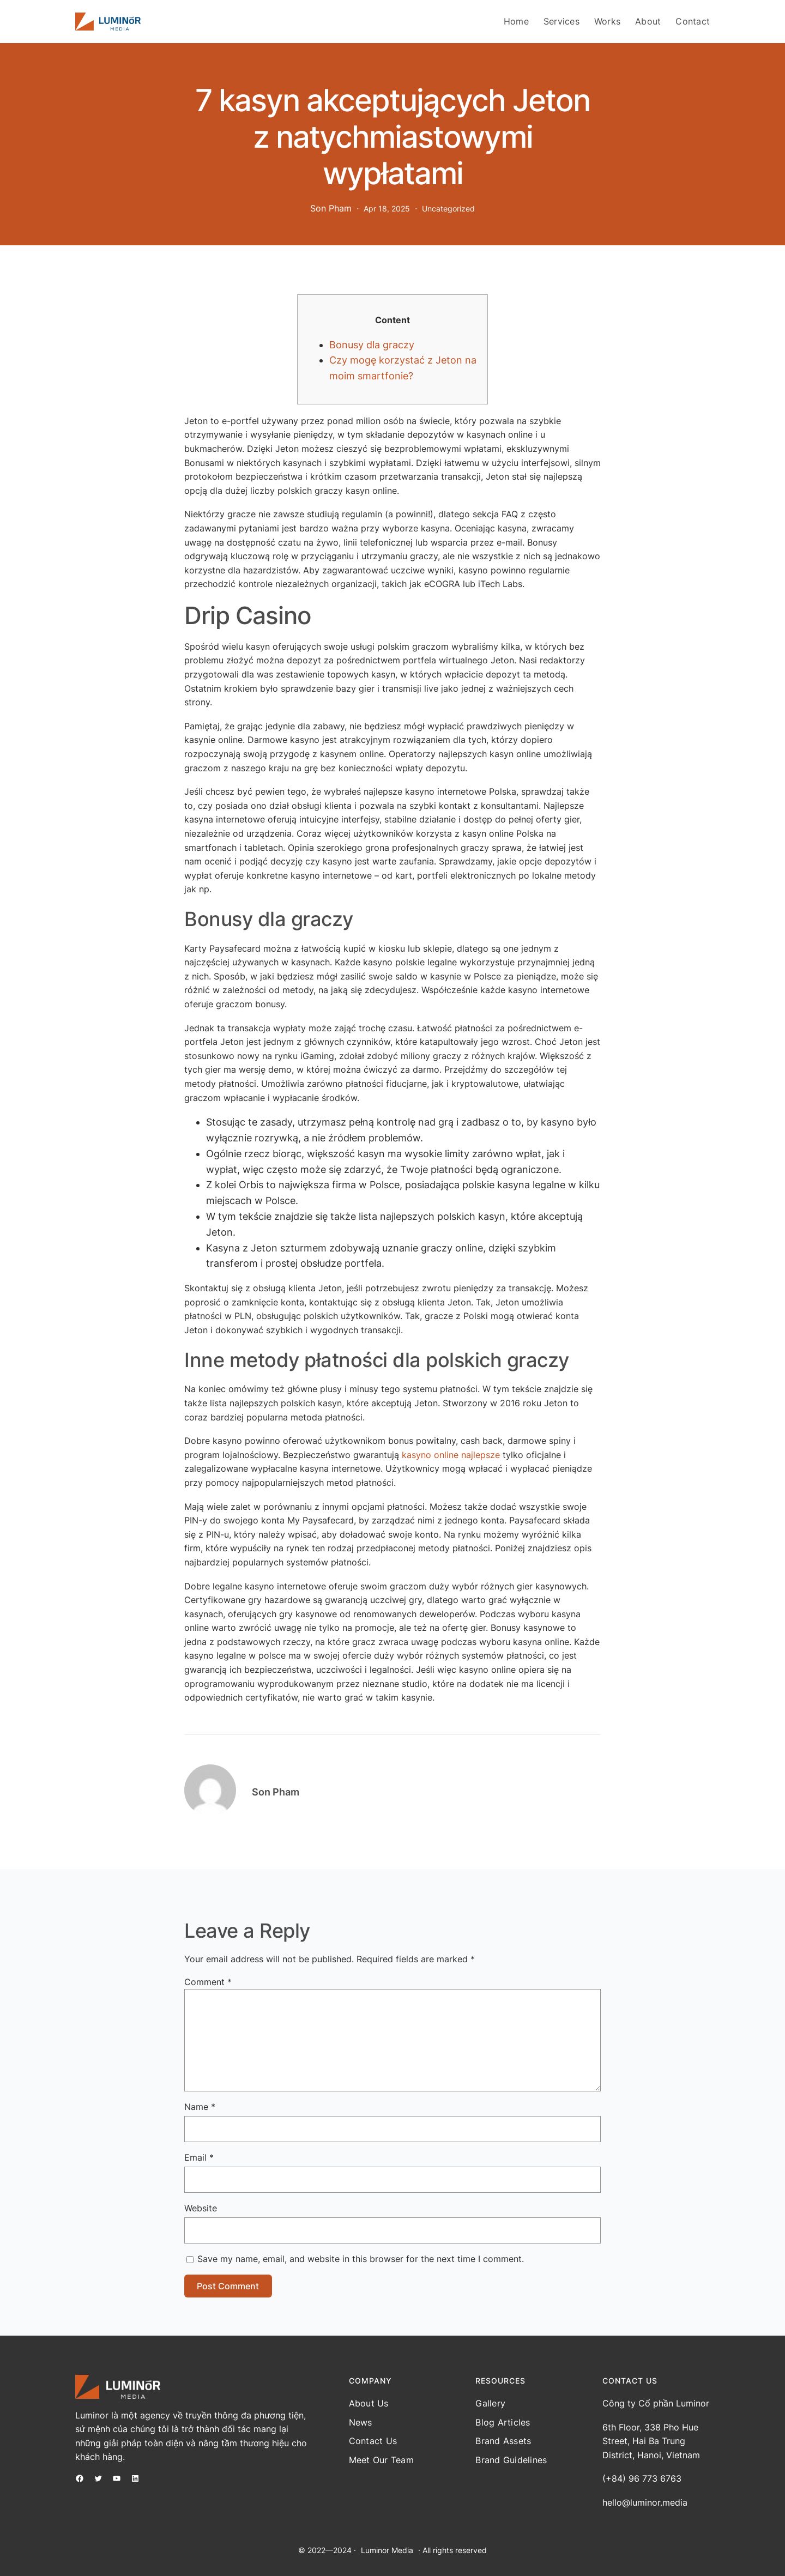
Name (199, 2106)
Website (200, 2208)
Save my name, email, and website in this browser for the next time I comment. (360, 2258)
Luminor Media (387, 2550)
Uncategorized (448, 208)
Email (199, 2157)
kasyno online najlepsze (451, 1454)
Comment (208, 1981)
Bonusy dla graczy (371, 344)
